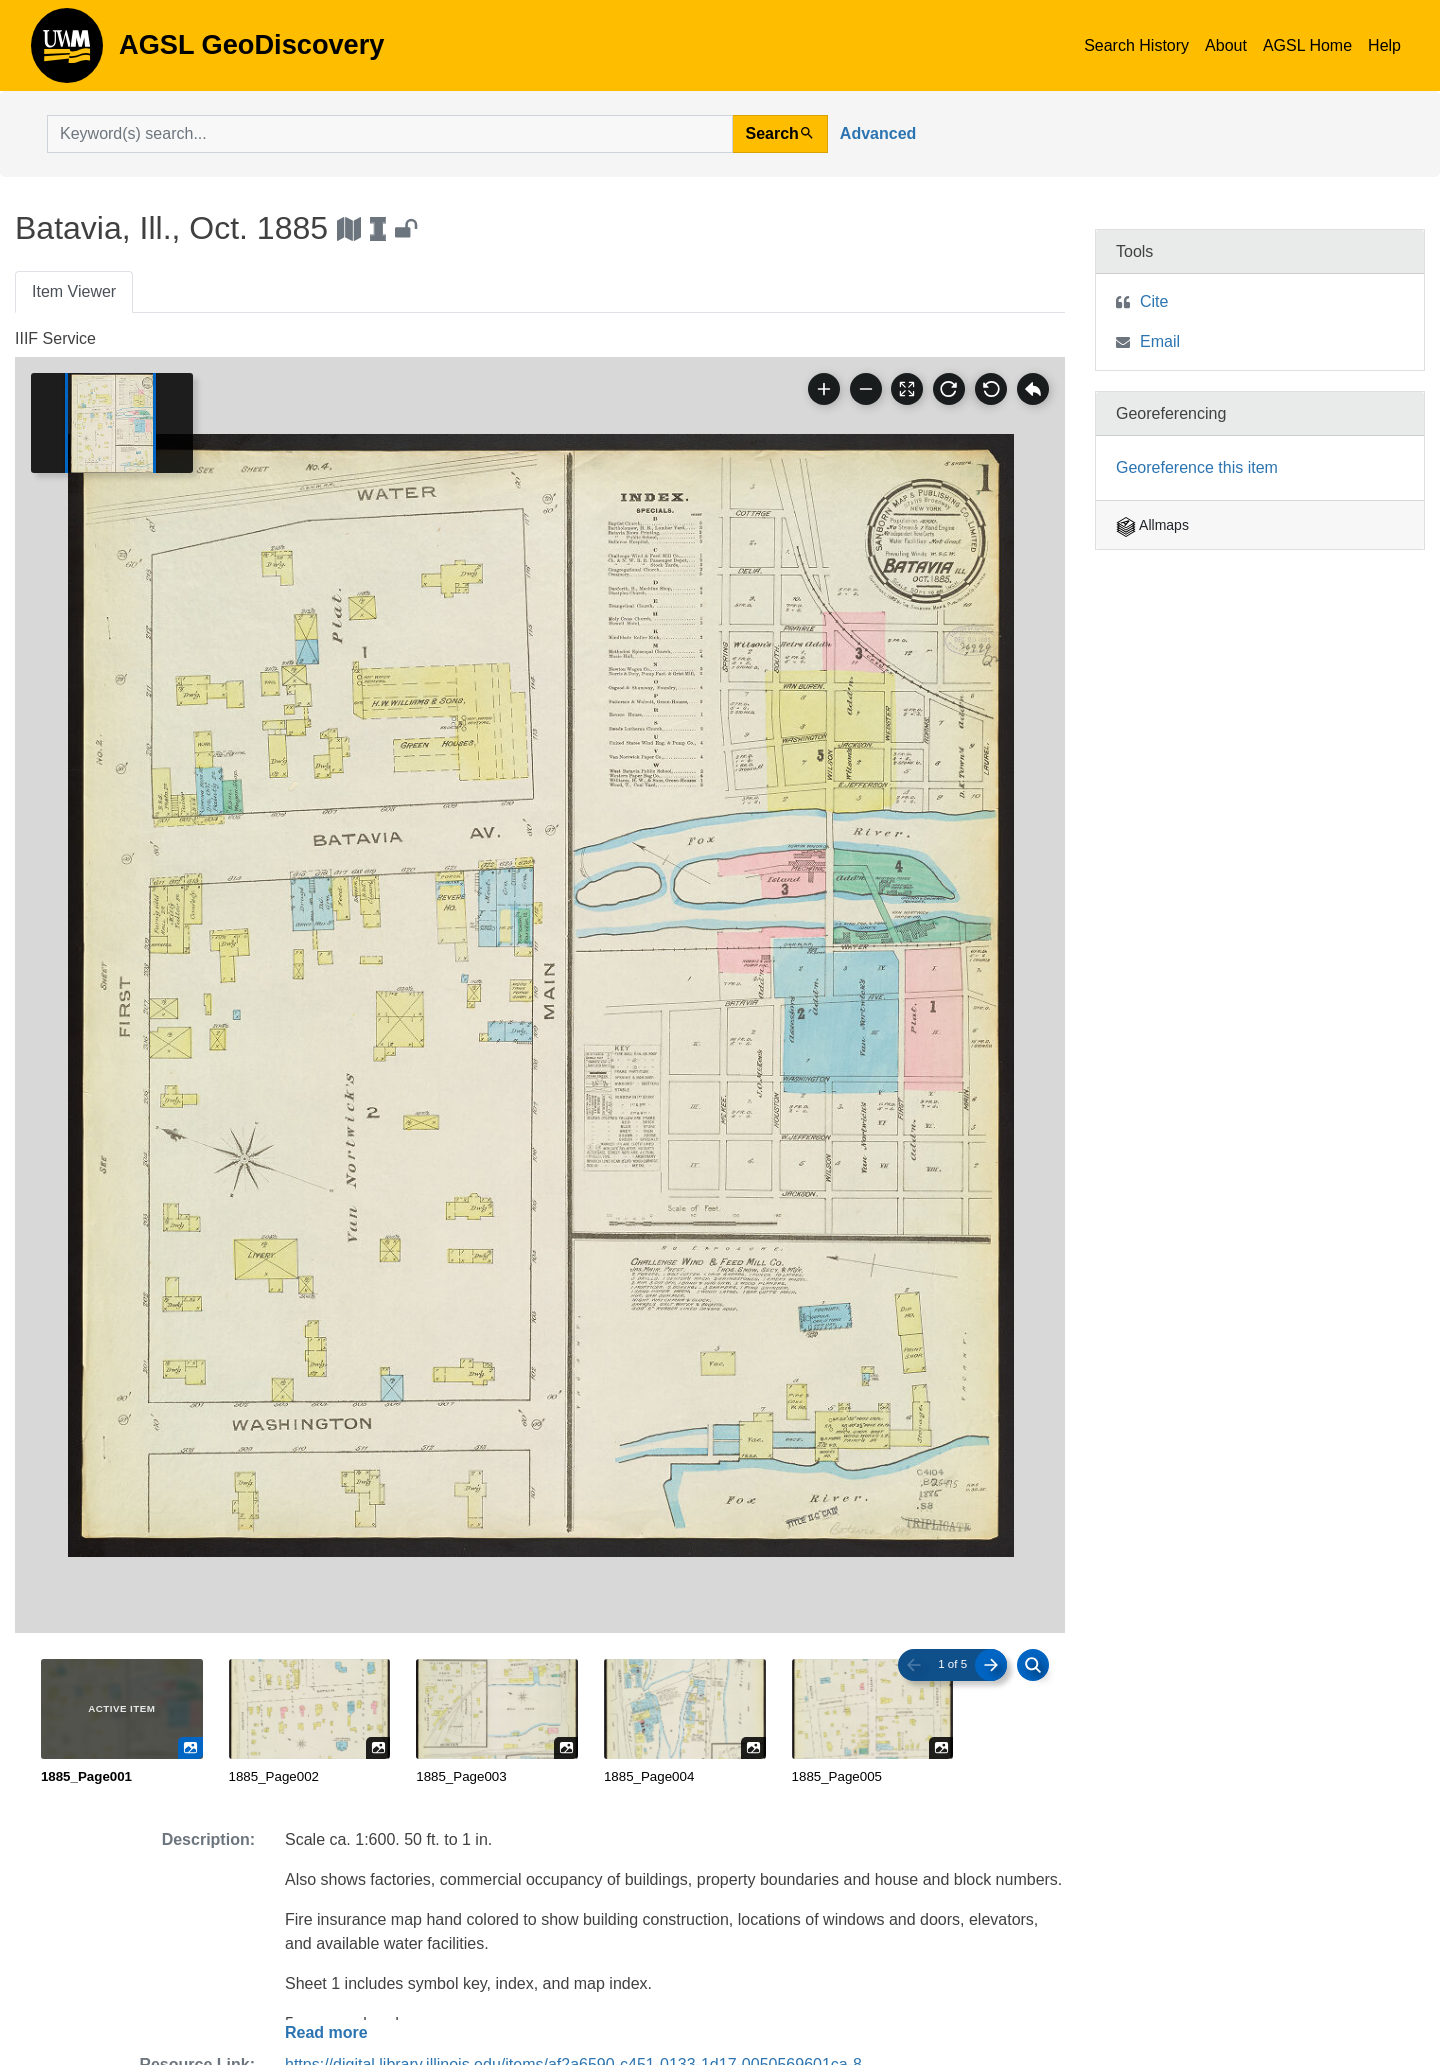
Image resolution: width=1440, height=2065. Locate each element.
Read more (326, 2032)
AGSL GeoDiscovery (67, 52)
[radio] (122, 1723)
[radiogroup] (540, 1723)
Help (1384, 45)
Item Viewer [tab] (74, 291)
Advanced (878, 133)
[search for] (390, 134)
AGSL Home (1307, 45)
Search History (1136, 45)
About (1226, 45)
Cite (1154, 301)
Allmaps (1152, 525)
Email (1160, 341)
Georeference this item (1197, 467)
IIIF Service (55, 338)
